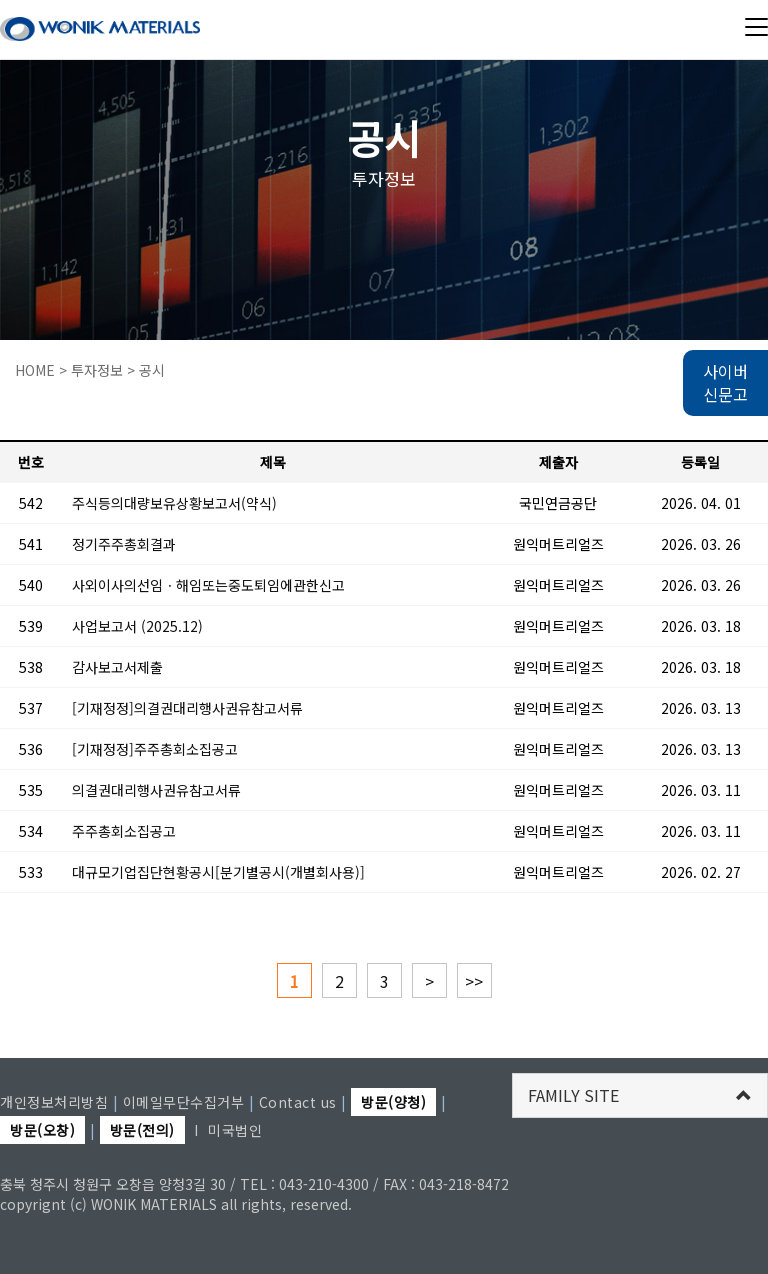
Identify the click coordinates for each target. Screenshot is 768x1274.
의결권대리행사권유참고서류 (156, 790)
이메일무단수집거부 (184, 1102)
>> (474, 981)
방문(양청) (393, 1102)
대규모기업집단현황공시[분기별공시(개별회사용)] (218, 872)
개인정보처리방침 (54, 1102)
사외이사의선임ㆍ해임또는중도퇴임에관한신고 (208, 585)
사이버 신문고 (725, 382)
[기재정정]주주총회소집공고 (155, 749)
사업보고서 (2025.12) (137, 626)
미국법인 (235, 1130)
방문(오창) (42, 1130)
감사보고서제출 (117, 667)
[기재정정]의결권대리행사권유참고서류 (187, 708)
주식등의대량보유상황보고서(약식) (174, 503)
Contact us (298, 1102)
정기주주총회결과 (124, 544)
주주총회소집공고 (124, 831)
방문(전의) (142, 1130)
